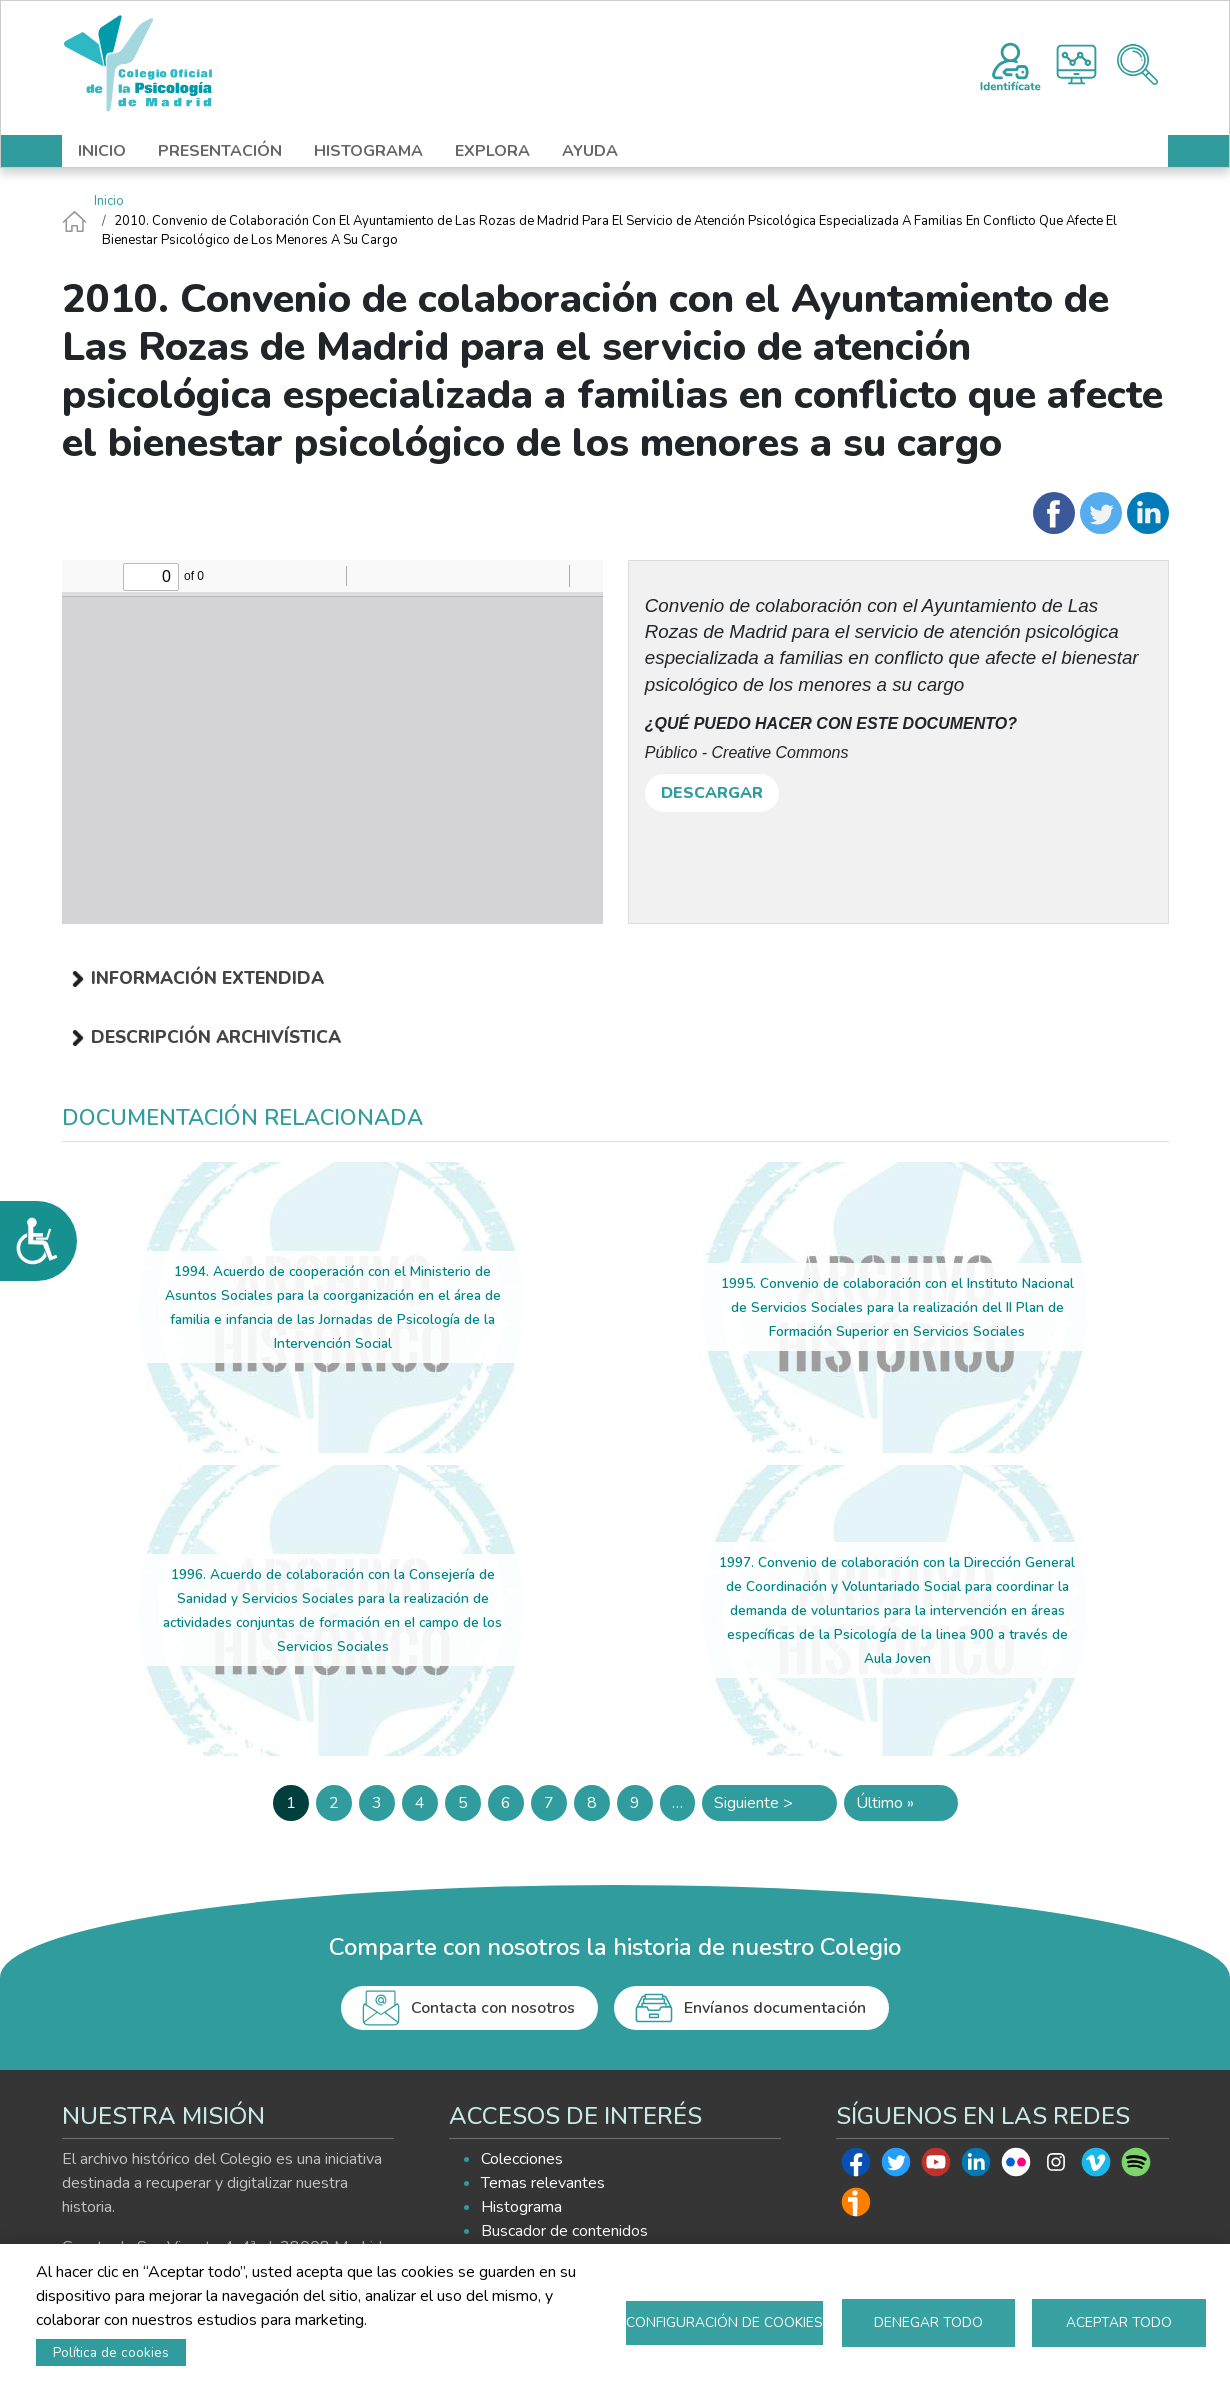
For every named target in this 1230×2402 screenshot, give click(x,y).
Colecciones (522, 2159)
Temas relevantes (543, 2183)
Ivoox (856, 2207)
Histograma (1076, 64)
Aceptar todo (1119, 2322)
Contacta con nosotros (493, 2008)
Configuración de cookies (724, 2322)
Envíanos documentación (775, 2008)
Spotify (1136, 2167)
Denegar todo (928, 2322)
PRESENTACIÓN (220, 151)
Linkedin (976, 2167)
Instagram (1056, 2167)
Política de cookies (111, 2352)
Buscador (1137, 64)
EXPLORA (492, 151)
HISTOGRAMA (368, 151)
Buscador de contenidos (564, 2231)
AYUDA (590, 151)
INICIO (102, 151)
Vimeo (1096, 2167)
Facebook (856, 2167)
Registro (1010, 64)
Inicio (109, 201)
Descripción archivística (216, 1037)
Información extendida (207, 978)
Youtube (936, 2167)
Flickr (1016, 2167)
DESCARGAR (712, 793)
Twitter (896, 2167)
